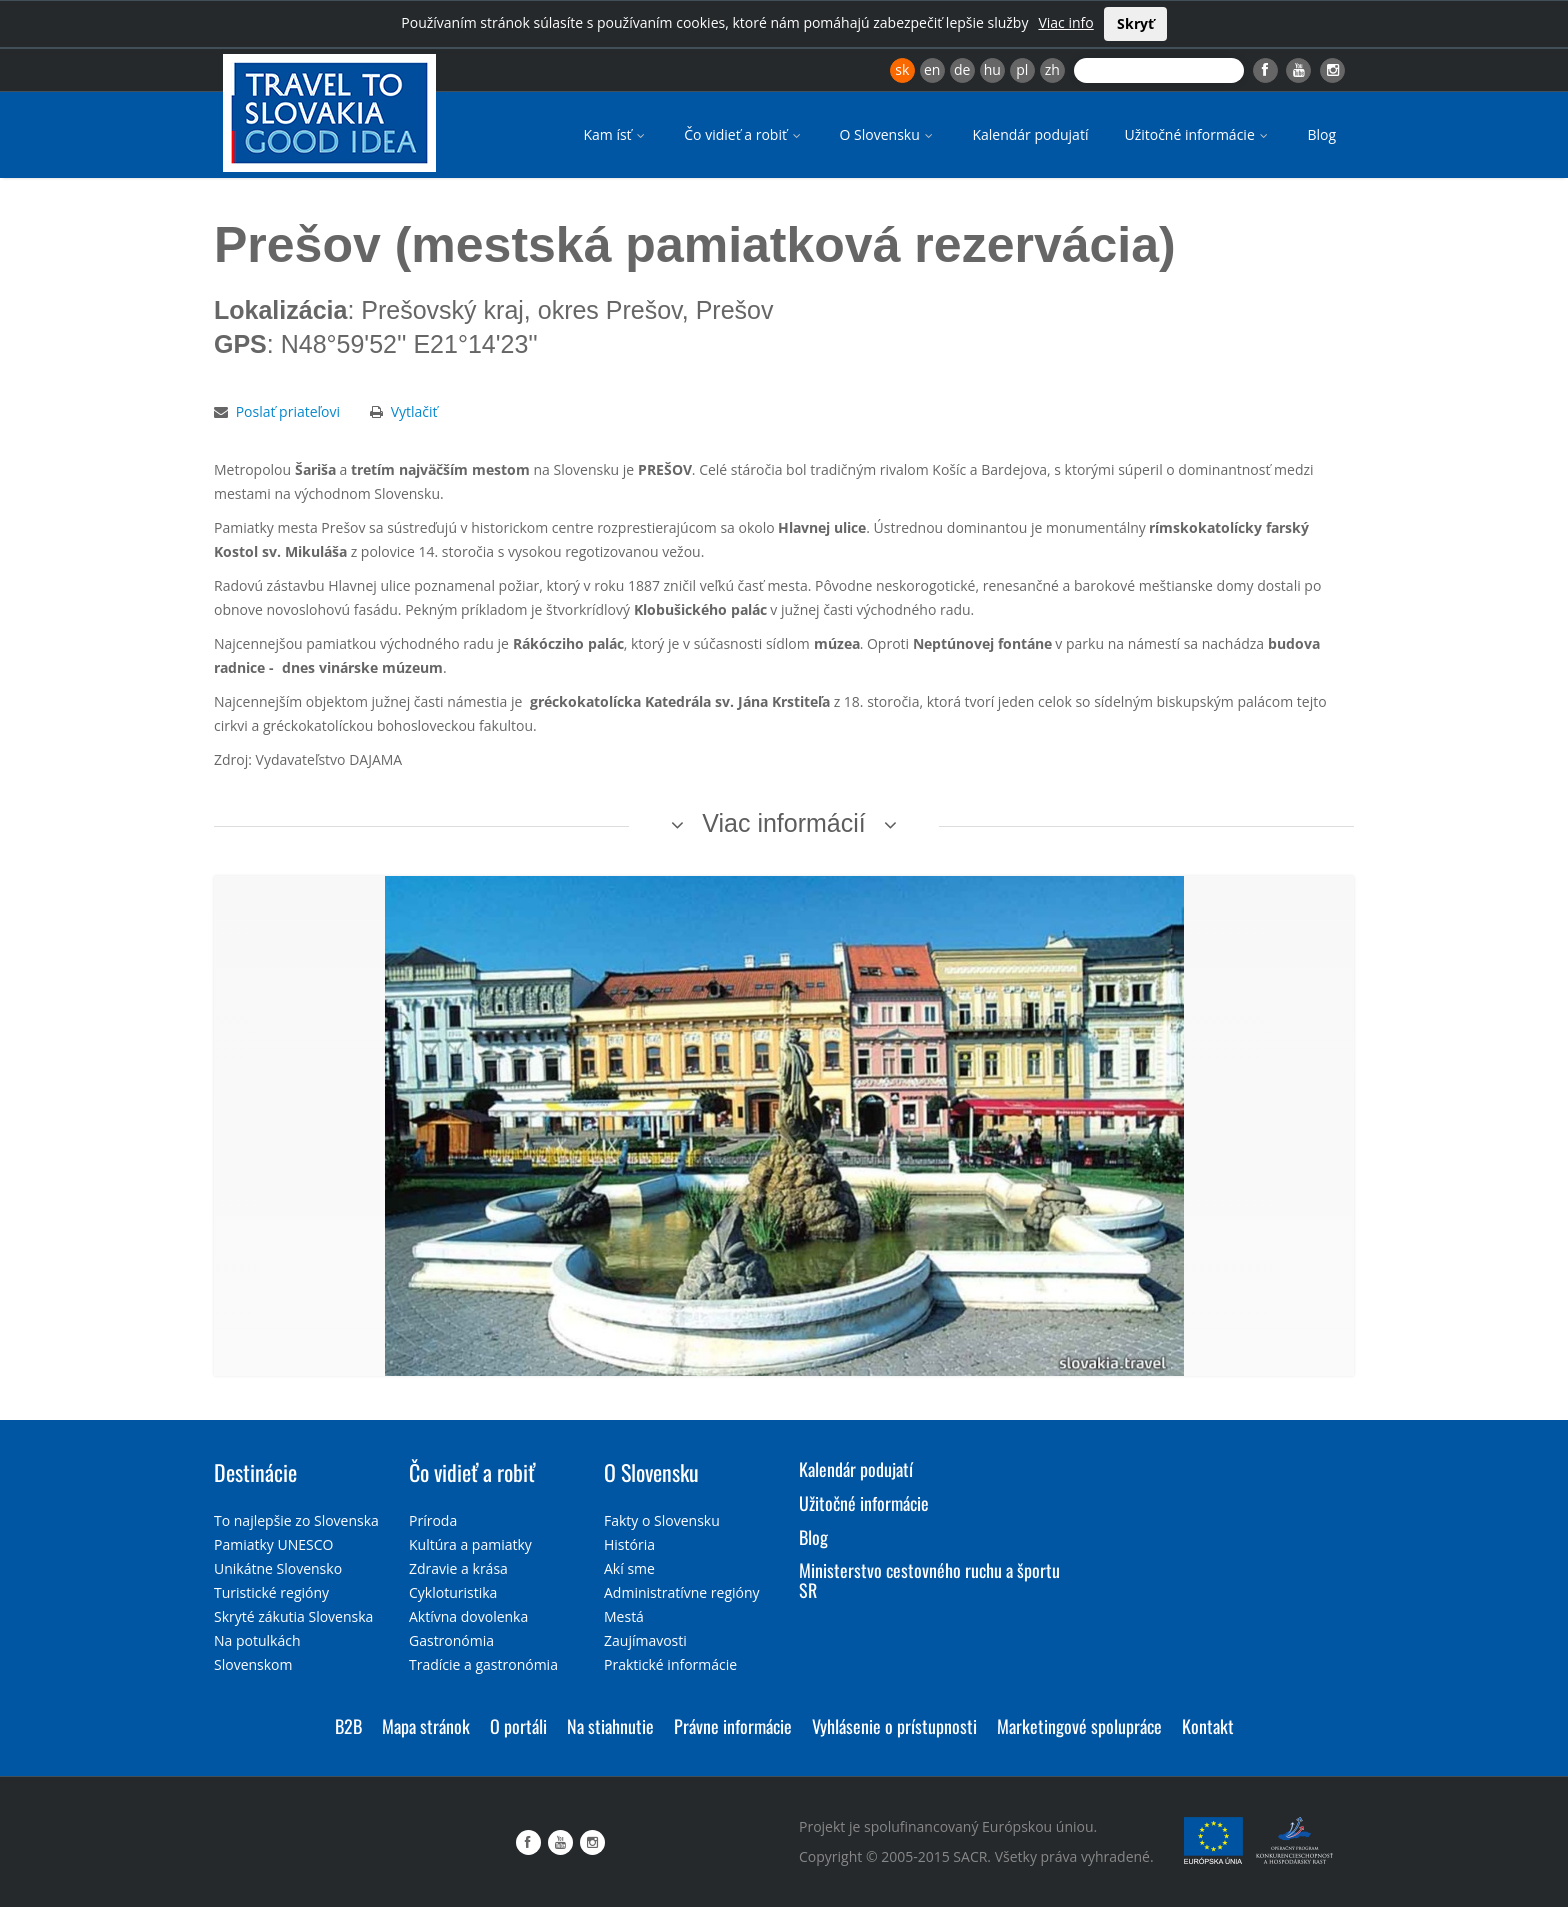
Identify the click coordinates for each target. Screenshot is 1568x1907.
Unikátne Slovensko (278, 1568)
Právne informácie (733, 1726)
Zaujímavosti (645, 1640)
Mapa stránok (426, 1726)
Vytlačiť (414, 411)
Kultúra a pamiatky (470, 1544)
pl (1022, 69)
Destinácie (255, 1472)
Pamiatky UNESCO (273, 1544)
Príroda (433, 1520)
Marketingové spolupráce (1079, 1726)
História (629, 1544)
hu (992, 69)
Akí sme (629, 1568)
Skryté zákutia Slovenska (293, 1616)
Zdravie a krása (458, 1568)
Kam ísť (615, 134)
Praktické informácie (670, 1664)
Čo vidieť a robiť (743, 134)
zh (1052, 69)
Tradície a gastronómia (483, 1664)
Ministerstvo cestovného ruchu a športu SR (929, 1580)
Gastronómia (451, 1640)
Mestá (624, 1616)
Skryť (1135, 23)
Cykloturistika (453, 1592)
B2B (348, 1726)
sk (902, 69)
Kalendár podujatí (1030, 134)
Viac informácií (784, 823)
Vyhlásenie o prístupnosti (894, 1726)
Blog (1321, 134)
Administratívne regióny (682, 1592)
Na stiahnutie (610, 1726)
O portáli (518, 1726)
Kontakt (1208, 1726)
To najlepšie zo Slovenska (296, 1520)
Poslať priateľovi (288, 411)
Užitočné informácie (1197, 134)
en (932, 69)
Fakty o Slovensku (662, 1520)
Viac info (1065, 22)
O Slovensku (888, 134)
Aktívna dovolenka (468, 1616)
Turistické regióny (271, 1592)
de (962, 69)
